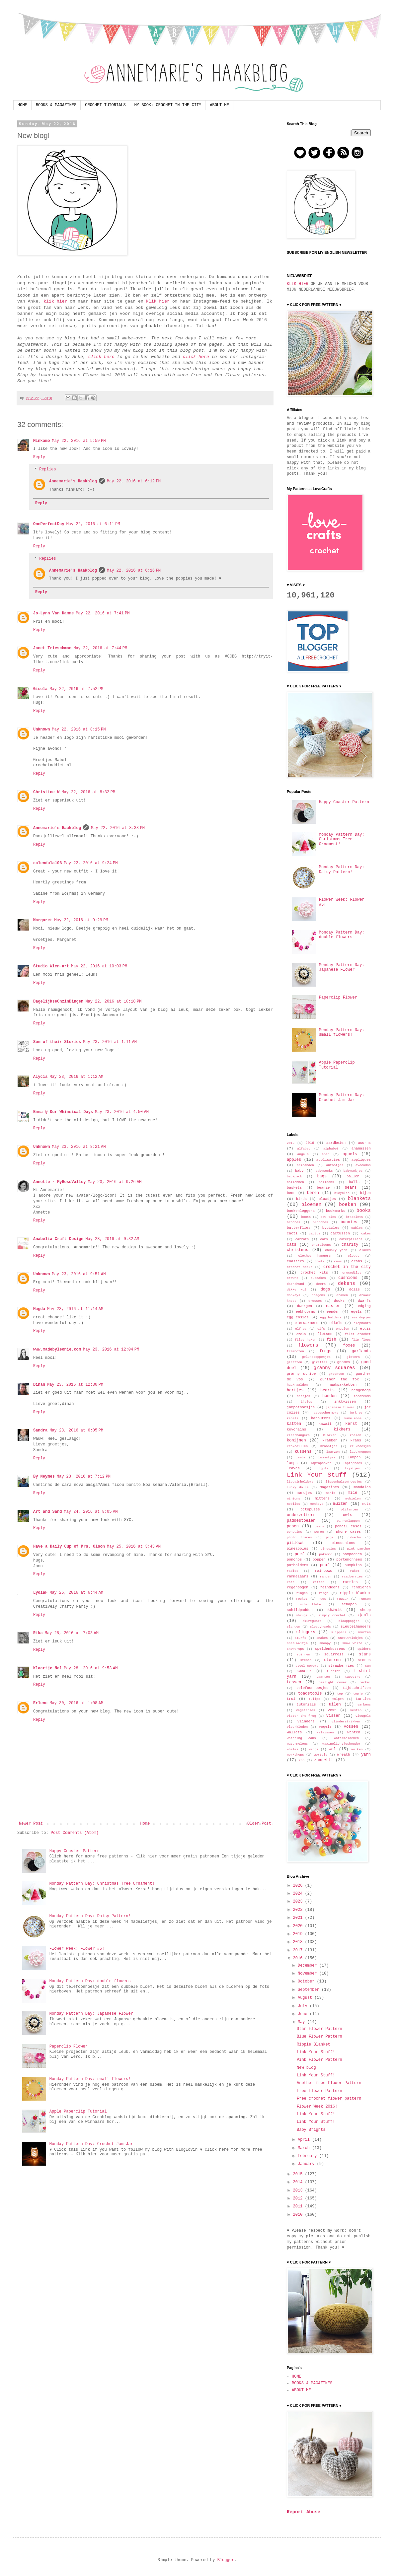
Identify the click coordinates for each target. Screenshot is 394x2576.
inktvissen (345, 1402)
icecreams (362, 1396)
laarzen (333, 1452)
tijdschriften (357, 1688)
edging (364, 1306)
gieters (353, 1357)
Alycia (40, 1077)
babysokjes (353, 1171)
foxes (349, 1345)
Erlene (40, 1703)
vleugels (363, 1716)
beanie (323, 1188)
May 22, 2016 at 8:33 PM (118, 828)
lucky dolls (298, 1487)
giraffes (319, 1362)
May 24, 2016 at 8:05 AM (91, 1511)
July (304, 2006)
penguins (294, 1532)
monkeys (316, 1504)
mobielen (353, 1498)
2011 (299, 2206)
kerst (351, 1424)
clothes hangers (314, 1256)
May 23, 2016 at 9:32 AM (112, 1239)
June (304, 2014)
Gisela (40, 689)
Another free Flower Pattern (329, 2083)
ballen (353, 1176)
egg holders (330, 1317)
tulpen (338, 1699)
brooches (320, 1222)
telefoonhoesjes (312, 1688)
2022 (299, 1910)
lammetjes (326, 1457)
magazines (329, 1487)
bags (322, 1176)
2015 (299, 2174)
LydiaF (40, 1592)
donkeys (293, 1295)
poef (299, 1554)
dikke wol (296, 1289)
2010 (299, 2214)
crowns (292, 1278)
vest (332, 1710)
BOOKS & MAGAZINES (56, 105)
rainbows (323, 1571)
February (308, 2156)
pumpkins (353, 1565)
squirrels (334, 1654)
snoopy (325, 1643)
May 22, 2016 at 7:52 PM (76, 689)
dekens (346, 1283)
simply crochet (332, 1615)
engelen (342, 1329)
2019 (299, 1934)
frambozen (295, 1351)
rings (324, 1593)
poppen (319, 1560)
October (307, 1981)
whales (292, 1749)
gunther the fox (339, 1379)
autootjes (334, 1165)
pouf (325, 1565)
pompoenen (352, 1554)
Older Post (259, 1823)
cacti (292, 1233)
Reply (39, 457)
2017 (299, 1950)
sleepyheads (320, 1627)
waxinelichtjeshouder (341, 1744)
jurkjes (355, 1413)
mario (330, 1493)
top (340, 1694)
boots (306, 1217)
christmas (297, 1250)
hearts (327, 1390)
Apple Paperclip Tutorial (78, 2111)
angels (303, 1154)
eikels (336, 1323)
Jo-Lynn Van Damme (53, 613)
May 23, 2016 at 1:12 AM (76, 1077)
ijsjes (306, 1402)
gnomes (343, 1362)
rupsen (365, 1599)
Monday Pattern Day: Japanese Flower (91, 2013)
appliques (361, 1160)
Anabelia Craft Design (58, 1239)
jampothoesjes (301, 1407)
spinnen (303, 1654)
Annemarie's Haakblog (73, 481)
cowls (320, 1261)
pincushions (343, 1543)
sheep (365, 1610)
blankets (359, 1198)
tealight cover (333, 1682)
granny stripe (301, 1374)
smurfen (364, 1632)
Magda (39, 1309)
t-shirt (333, 1671)
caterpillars (350, 1239)
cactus (315, 1233)
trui (291, 1699)
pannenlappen (348, 1521)
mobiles (293, 1504)
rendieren (361, 1587)
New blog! (307, 2067)
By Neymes (44, 1476)
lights (323, 1468)
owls (348, 1515)
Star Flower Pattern (319, 2029)
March (305, 2148)
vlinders (306, 1721)
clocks (365, 1250)
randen (326, 1576)
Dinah (39, 1384)
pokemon (325, 1554)
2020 (299, 1926)
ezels (301, 1334)
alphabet (331, 1148)
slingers (305, 1632)
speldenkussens (330, 1649)
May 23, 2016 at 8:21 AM (79, 1147)
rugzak (343, 1599)
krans (355, 1440)
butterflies (298, 1228)
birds (301, 1199)
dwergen (304, 1306)
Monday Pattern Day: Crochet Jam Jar (91, 2144)
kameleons (352, 1418)
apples (294, 1159)
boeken (347, 1204)
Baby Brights (311, 2129)
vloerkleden (297, 1727)
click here (101, 356)
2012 (290, 1143)
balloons (326, 1182)
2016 (309, 1143)
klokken (329, 1435)
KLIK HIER (297, 284)
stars (365, 1654)
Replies (47, 469)
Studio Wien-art (51, 966)
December (308, 1965)
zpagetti (323, 1760)
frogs (325, 1351)
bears (351, 1187)
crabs (357, 1261)
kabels (292, 1418)
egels (356, 1312)
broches (293, 1222)
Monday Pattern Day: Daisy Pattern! (90, 1916)
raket (354, 1571)
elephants (362, 1323)
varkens (364, 1704)
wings (313, 1749)
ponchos (294, 1560)
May (302, 2022)
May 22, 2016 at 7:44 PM (100, 648)
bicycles (342, 1193)
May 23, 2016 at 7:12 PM (84, 1476)
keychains (296, 1429)
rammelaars (297, 1576)
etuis (365, 1329)
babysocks (324, 1171)
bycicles (331, 1228)
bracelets (354, 1217)
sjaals (363, 1615)
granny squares (334, 1367)
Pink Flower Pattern (319, 2059)
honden (329, 1396)
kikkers (342, 1429)
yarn (366, 1754)
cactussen (340, 1233)
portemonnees (349, 1560)
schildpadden (300, 1610)
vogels (325, 1727)
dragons (318, 1295)
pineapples (297, 1549)
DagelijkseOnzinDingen (58, 1001)
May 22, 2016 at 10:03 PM (99, 966)
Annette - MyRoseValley (59, 1182)
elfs (321, 1329)
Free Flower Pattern (319, 2091)
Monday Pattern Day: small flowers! (90, 2079)
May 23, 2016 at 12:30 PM (75, 1384)
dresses (315, 1301)
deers (321, 1284)
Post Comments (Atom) (75, 1833)
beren (313, 1193)
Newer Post (31, 1823)
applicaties (328, 1160)
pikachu (354, 1537)
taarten (323, 1677)
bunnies (349, 1222)
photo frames (299, 1537)
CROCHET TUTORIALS (105, 105)
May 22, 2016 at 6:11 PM (93, 524)
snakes (322, 1638)
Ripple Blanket (313, 2044)
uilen (335, 1704)
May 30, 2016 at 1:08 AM (76, 1703)
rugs (322, 1599)
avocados (363, 1165)
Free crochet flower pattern (329, 2098)
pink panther (359, 1549)
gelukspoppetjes (316, 1357)
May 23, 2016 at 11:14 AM (75, 1309)
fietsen (324, 1334)
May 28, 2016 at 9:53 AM (91, 1668)
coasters (295, 1261)
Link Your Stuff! (316, 2052)
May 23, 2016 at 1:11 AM (110, 1042)
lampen (354, 1457)
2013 (299, 2190)
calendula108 (47, 863)
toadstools (310, 1693)
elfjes (301, 1329)
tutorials (306, 1704)
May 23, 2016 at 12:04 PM (111, 1349)
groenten (336, 1374)
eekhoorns (305, 1312)
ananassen (361, 1148)
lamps (292, 1463)
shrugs (302, 1615)
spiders (364, 1649)
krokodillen (297, 1446)
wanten (353, 1732)
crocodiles (351, 1273)
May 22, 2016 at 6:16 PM (134, 570)
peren (319, 1532)
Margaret (42, 920)
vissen (333, 1715)
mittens (322, 1498)
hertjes (303, 1396)
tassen (294, 1682)
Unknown (41, 729)
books (363, 1210)
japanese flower (340, 1407)
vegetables (305, 1710)
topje (358, 1694)
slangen (293, 1627)
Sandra (40, 1430)
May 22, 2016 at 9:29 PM (81, 920)
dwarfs (364, 1301)
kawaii (325, 1424)
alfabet (303, 1148)
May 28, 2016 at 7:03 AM (72, 1633)
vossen (351, 1726)
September (310, 1989)
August (306, 1997)
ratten (318, 1582)
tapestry (352, 1677)
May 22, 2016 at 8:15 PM (79, 729)
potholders (297, 1565)
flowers (308, 1345)
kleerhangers (298, 1435)
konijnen (296, 1440)
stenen (306, 1660)
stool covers (306, 1666)
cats (291, 1244)
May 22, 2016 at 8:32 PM (88, 792)
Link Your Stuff (317, 1475)
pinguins (328, 1549)
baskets (294, 1188)
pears (319, 1526)
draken (342, 1295)
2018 (299, 1942)
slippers (338, 1632)
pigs (330, 1537)
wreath (343, 1755)
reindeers (330, 1587)
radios (292, 1571)
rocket (302, 1599)
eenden (333, 1312)
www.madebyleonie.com (57, 1349)
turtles (363, 1699)
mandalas (362, 1487)
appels (350, 1154)
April (305, 2139)
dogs (325, 1289)
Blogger (225, 2560)
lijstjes (352, 1468)
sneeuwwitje (297, 1643)
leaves (293, 1468)
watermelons (297, 1744)
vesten (356, 1710)
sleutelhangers (356, 1627)
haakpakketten (342, 1385)
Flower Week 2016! (317, 2106)
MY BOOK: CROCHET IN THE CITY (167, 105)
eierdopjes (361, 1317)
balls (354, 1182)
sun (368, 1666)
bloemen (311, 1204)
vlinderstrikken (346, 1721)
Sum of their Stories (57, 1042)
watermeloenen (346, 1738)
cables (357, 1228)
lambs (301, 1457)
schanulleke (310, 1604)
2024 (299, 1893)
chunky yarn (336, 1250)
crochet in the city (347, 1267)
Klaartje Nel (47, 1668)
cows (338, 1261)
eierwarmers (306, 1323)
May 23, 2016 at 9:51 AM (79, 1274)
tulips (314, 1699)
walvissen (325, 1732)
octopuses (310, 1509)
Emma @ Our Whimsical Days (63, 1112)
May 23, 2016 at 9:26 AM (114, 1182)
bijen (365, 1193)
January (307, 2164)
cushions (347, 1278)
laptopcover (320, 1463)
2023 (299, 1901)
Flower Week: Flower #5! (77, 1948)
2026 (299, 1885)
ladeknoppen (360, 1452)
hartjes (295, 1390)
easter (333, 1306)
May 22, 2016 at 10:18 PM (113, 1001)
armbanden (305, 1165)
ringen (302, 1593)
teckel (365, 1682)
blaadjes (327, 1199)
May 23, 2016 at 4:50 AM (122, 1112)
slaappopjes (349, 1621)
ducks (339, 1301)
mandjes (304, 1493)
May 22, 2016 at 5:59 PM (79, 441)
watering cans (301, 1738)
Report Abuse (303, 2512)
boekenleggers (301, 1211)
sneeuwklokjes (350, 1638)
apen (326, 1154)
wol (332, 1749)
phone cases (348, 1532)
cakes (366, 1233)
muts (366, 1504)
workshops (295, 1755)
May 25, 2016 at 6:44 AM (76, 1592)
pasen (293, 1526)
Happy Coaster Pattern (74, 1851)
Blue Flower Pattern (319, 2036)
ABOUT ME (219, 105)
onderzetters (301, 1515)
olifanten (349, 1509)
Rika (38, 1633)
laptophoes (352, 1463)
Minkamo (41, 441)
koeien (355, 1435)
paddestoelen (301, 1520)
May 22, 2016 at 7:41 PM (102, 613)
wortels (320, 1755)
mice (352, 1493)
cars (324, 1239)
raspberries (352, 1576)
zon (301, 1760)
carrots (302, 1239)
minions (293, 1498)
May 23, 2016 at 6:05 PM (76, 1430)
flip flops (361, 1340)
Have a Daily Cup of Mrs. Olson (69, 1546)
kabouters (320, 1418)
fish (331, 1339)
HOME (22, 105)
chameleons (321, 1245)
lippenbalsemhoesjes (344, 1482)
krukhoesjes (360, 1446)
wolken (357, 1749)
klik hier (55, 301)
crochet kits (314, 1273)
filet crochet (358, 1334)
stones (364, 1660)
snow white (352, 1643)
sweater (304, 1671)
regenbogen (297, 1587)
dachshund (295, 1284)
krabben (329, 1440)
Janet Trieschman (52, 648)
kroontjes (329, 1446)
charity (350, 1244)
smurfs (300, 1638)
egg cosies (298, 1317)
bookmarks (335, 1211)
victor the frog (301, 1716)
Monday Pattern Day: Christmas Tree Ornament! (102, 1883)
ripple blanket (355, 1593)
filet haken (305, 1340)
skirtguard (312, 1621)
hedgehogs (361, 1390)
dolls (354, 1289)
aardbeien (336, 1143)
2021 (299, 1917)
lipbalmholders (300, 1482)
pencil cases (348, 1526)
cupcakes (318, 1278)
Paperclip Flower (68, 2046)
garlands (361, 1351)
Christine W (46, 792)
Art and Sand (47, 1511)
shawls (334, 1610)
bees (291, 1193)
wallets (294, 1732)
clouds (353, 1256)
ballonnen (295, 1182)
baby (299, 1171)
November (308, 1973)
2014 (299, 2182)
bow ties (328, 1217)
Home (145, 1823)
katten (294, 1424)
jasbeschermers (325, 1413)
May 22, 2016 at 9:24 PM (91, 863)
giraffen (294, 1362)
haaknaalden (297, 1385)
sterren (332, 1660)
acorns (364, 1143)
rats (290, 1582)
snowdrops (295, 1649)
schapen (349, 1604)
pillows (295, 1543)
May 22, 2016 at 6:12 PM (134, 481)
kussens (303, 1451)
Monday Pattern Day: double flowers (90, 1981)
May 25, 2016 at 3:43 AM (134, 1546)
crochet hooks (299, 1267)
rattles (350, 1582)
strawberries (341, 1666)
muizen (340, 1503)
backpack (294, 1176)
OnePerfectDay (48, 524)
